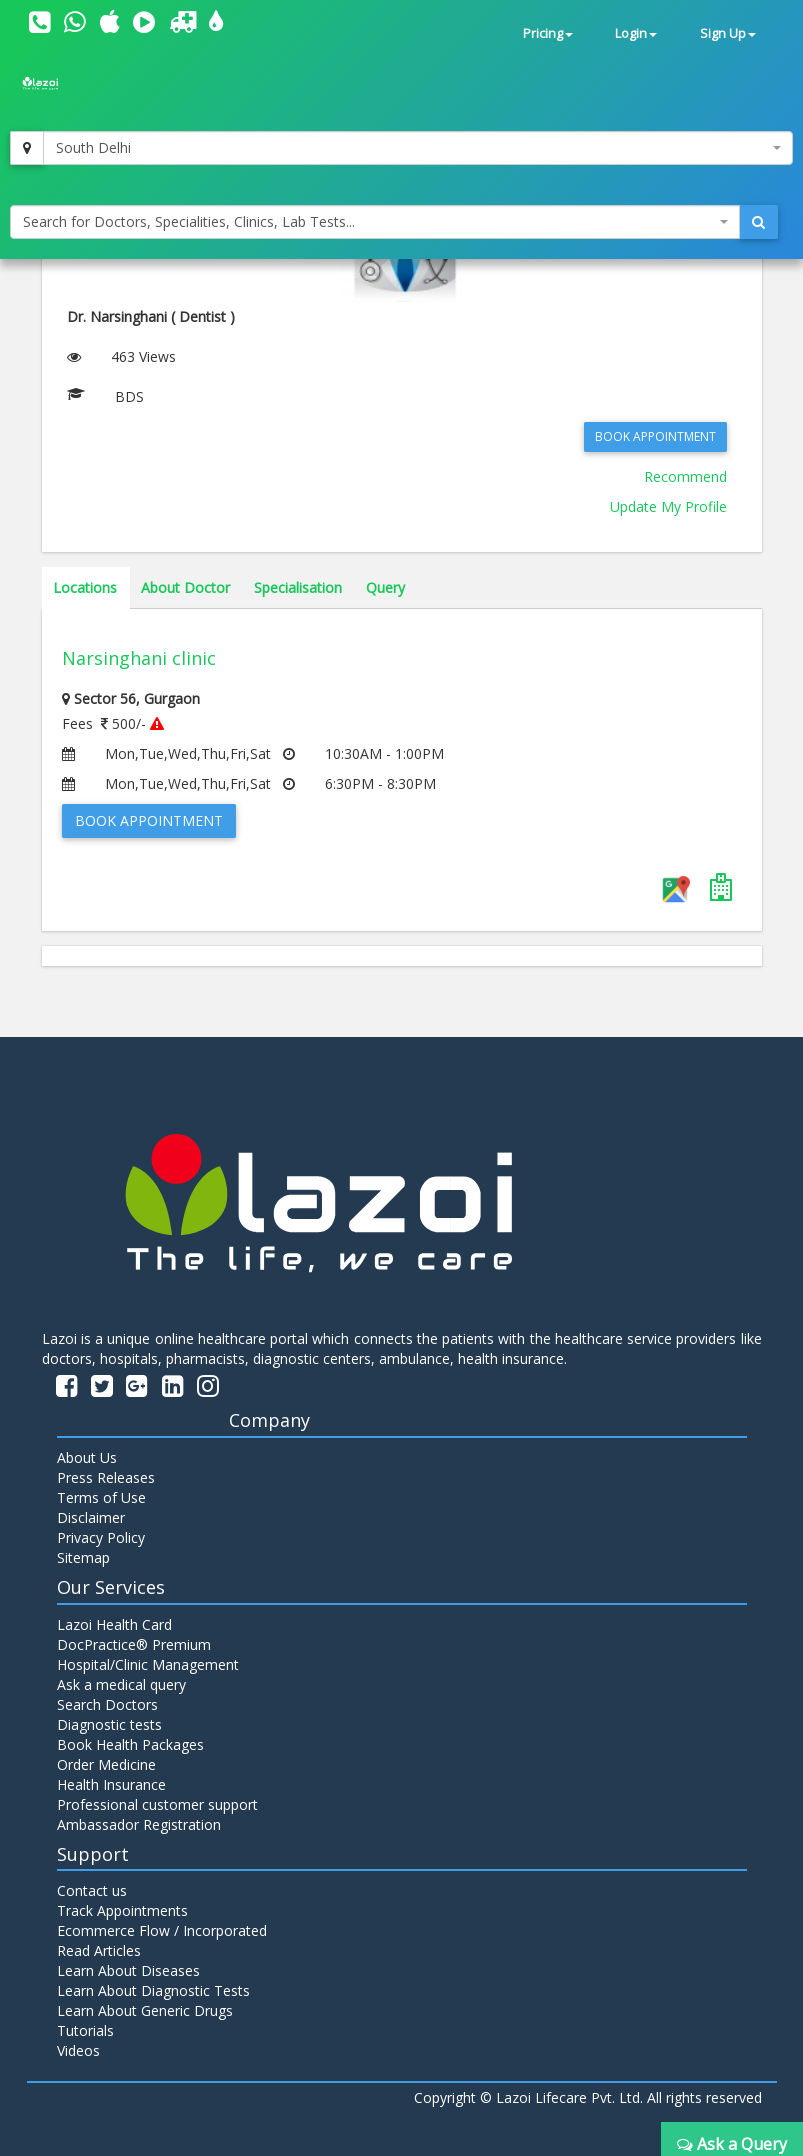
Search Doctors (107, 1704)
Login (636, 33)
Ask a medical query (121, 1684)
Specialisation (298, 587)
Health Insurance (111, 1784)
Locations (85, 587)
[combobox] (418, 148)
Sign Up (728, 33)
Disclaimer (91, 1517)
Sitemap (83, 1557)
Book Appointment (655, 436)
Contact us (92, 1890)
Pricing (548, 33)
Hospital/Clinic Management (148, 1664)
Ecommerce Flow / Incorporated (162, 1930)
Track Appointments (122, 1910)
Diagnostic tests (109, 1724)
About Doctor (185, 587)
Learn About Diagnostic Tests (153, 1990)
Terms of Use (101, 1497)
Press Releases (106, 1477)
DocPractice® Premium (134, 1644)
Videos (78, 2050)
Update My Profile (668, 506)
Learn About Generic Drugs (145, 2010)
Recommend (685, 476)
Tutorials (85, 2030)
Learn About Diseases (128, 1970)
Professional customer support (157, 1804)
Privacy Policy (101, 1537)
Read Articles (99, 1950)
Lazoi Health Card (114, 1624)
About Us (87, 1457)
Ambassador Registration (139, 1824)
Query (385, 587)
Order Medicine (106, 1764)
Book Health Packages (130, 1744)
